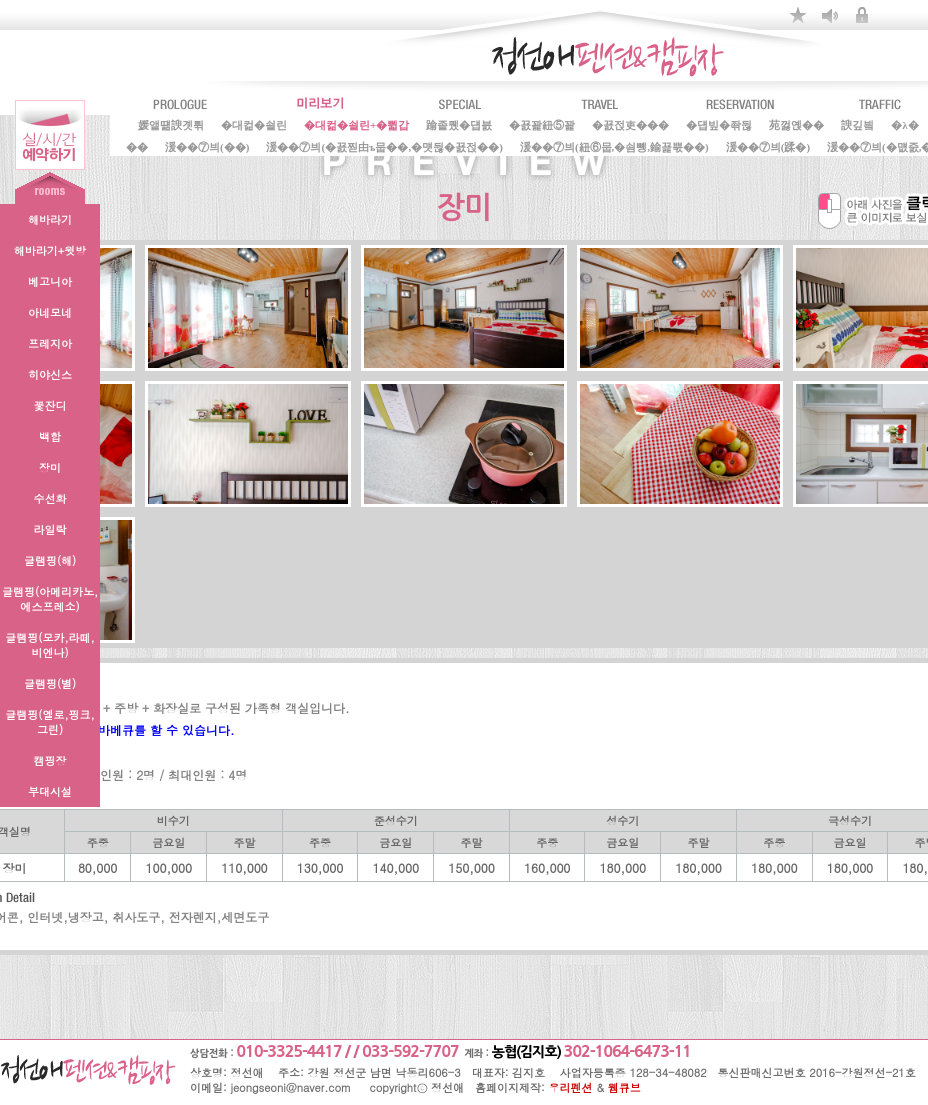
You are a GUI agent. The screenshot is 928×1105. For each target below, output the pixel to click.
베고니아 (50, 281)
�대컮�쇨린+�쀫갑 (356, 123)
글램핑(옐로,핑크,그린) (49, 722)
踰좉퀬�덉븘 (459, 123)
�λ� (904, 123)
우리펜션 (571, 1087)
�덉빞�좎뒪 (719, 123)
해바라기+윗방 (50, 250)
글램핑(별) (50, 683)
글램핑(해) (50, 560)
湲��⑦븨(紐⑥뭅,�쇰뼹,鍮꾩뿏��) (614, 145)
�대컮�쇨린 (254, 123)
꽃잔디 (50, 405)
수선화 (50, 498)
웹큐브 (624, 1087)
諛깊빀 (857, 123)
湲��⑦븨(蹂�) (768, 145)
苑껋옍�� (796, 123)
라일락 (50, 529)
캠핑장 (50, 760)
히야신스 (50, 374)
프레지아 (50, 343)
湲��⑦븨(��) (207, 145)
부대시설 (50, 791)
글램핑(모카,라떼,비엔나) (49, 645)
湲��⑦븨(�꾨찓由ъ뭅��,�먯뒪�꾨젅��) (384, 145)
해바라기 (50, 219)
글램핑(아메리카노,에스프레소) (50, 599)
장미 (50, 467)
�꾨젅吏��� (630, 123)
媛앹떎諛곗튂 (171, 123)
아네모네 (50, 312)
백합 (50, 436)
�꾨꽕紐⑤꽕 (542, 123)
